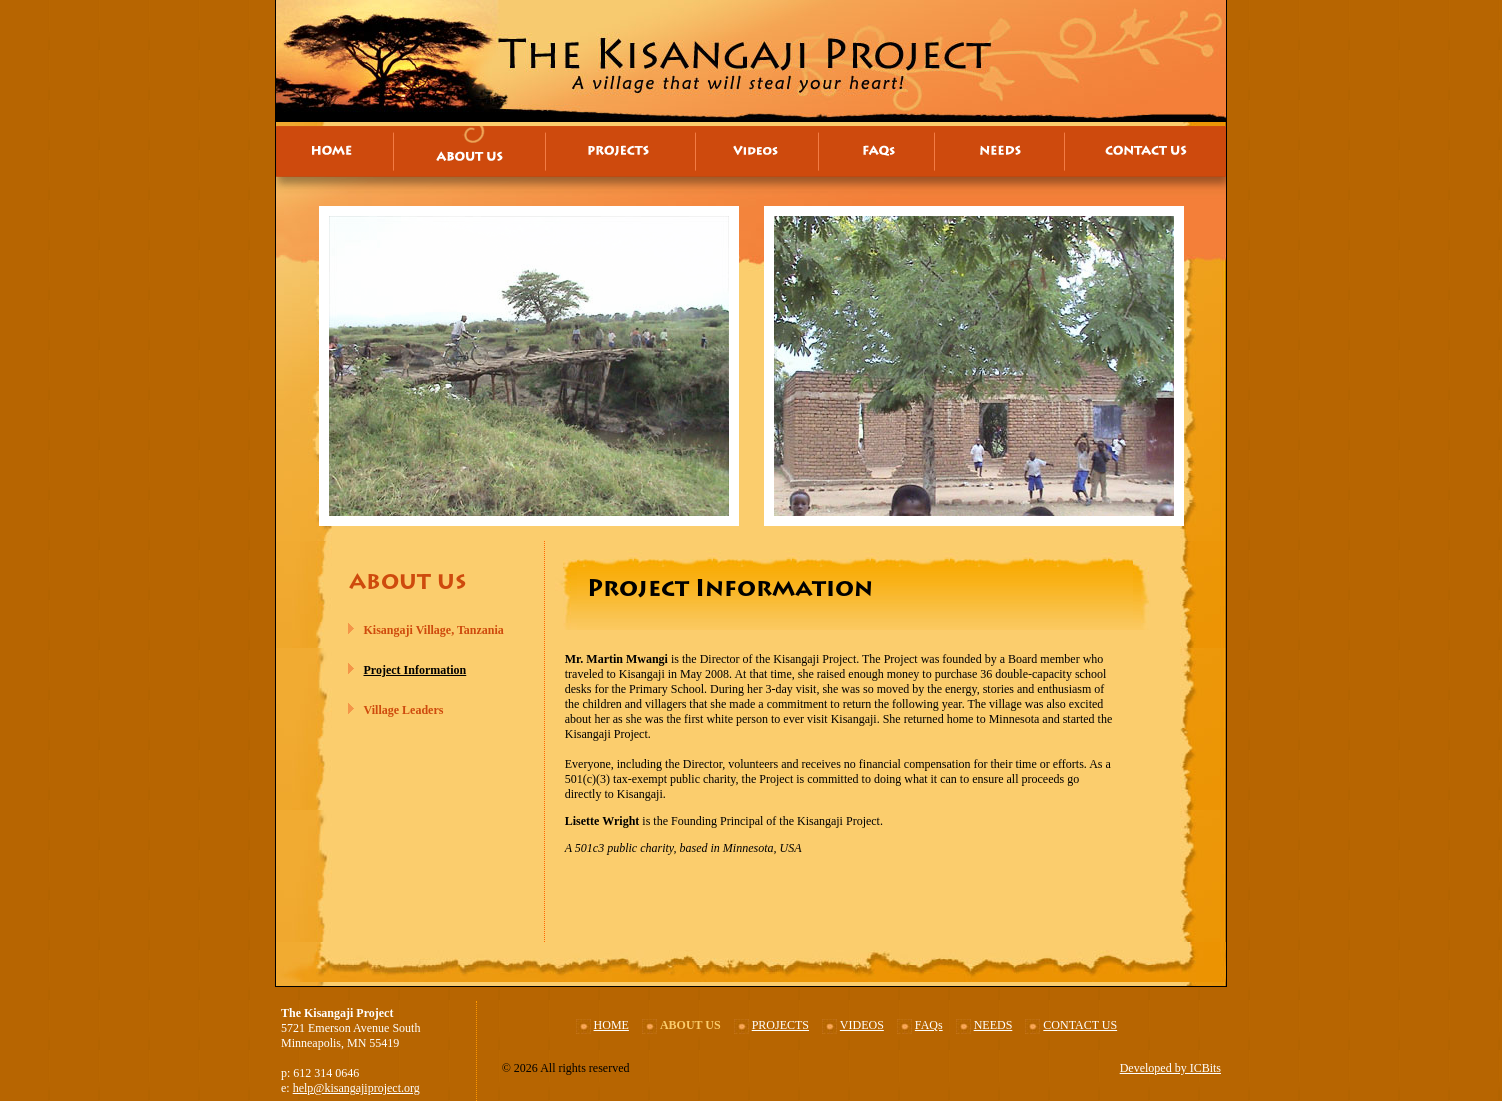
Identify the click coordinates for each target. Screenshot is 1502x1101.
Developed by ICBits (1170, 1068)
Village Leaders (404, 710)
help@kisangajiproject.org (356, 1088)
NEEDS (993, 1025)
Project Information (415, 670)
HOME (611, 1025)
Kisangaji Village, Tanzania (434, 630)
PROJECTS (780, 1025)
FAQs (929, 1025)
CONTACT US (1080, 1025)
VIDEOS (862, 1025)
